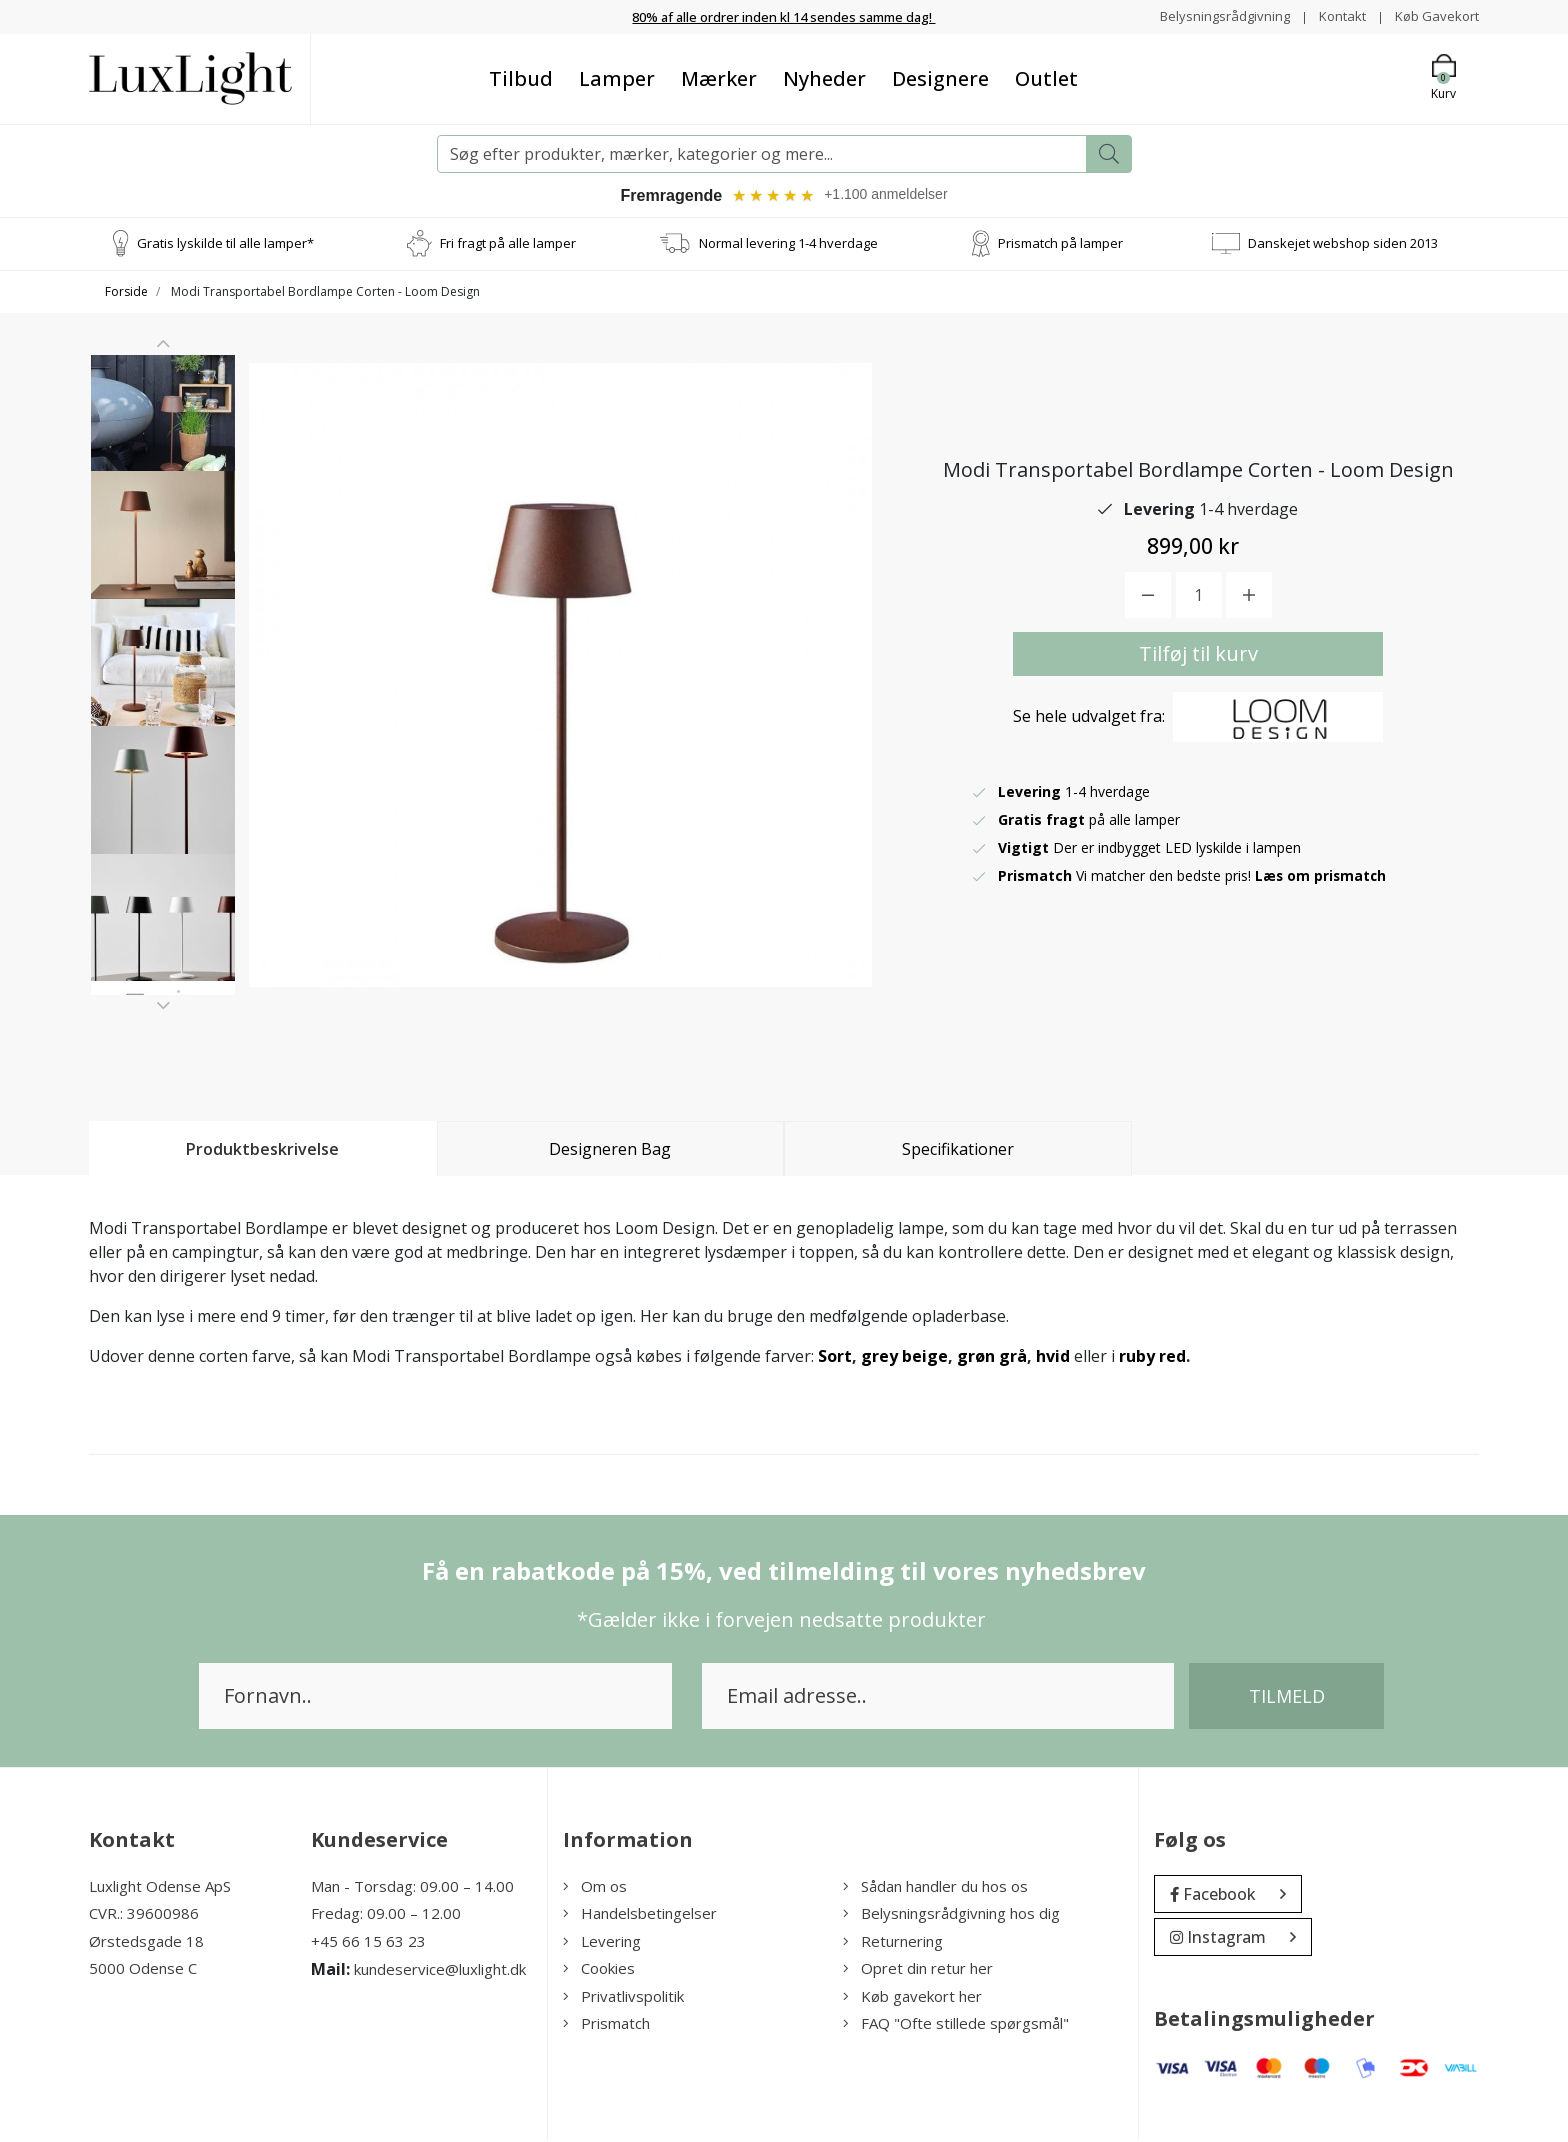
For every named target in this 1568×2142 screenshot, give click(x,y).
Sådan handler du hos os (935, 1888)
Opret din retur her (918, 1971)
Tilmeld (1287, 1698)
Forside (126, 293)
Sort (835, 1358)
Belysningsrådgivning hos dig (951, 1916)
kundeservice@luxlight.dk (440, 1972)
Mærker (719, 77)
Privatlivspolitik (623, 1998)
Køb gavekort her (912, 1998)
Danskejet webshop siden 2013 (1343, 245)
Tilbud (521, 77)
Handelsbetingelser (640, 1916)
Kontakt (1335, 15)
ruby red (1152, 1358)
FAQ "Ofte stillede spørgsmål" (956, 2026)
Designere (940, 77)
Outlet (1046, 77)
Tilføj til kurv (1198, 656)
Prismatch (606, 2026)
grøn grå (992, 1358)
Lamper (617, 77)
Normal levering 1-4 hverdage (788, 245)
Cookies (599, 1971)
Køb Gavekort (1434, 15)
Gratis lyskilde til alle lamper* (225, 245)
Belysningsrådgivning (1213, 15)
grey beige (904, 1358)
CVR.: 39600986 (144, 1916)
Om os (595, 1888)
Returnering (893, 1943)
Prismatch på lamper (1060, 245)
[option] (163, 437)
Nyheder (824, 77)
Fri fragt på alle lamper (508, 245)
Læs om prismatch (1322, 878)
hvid (1053, 1358)
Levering (602, 1943)
